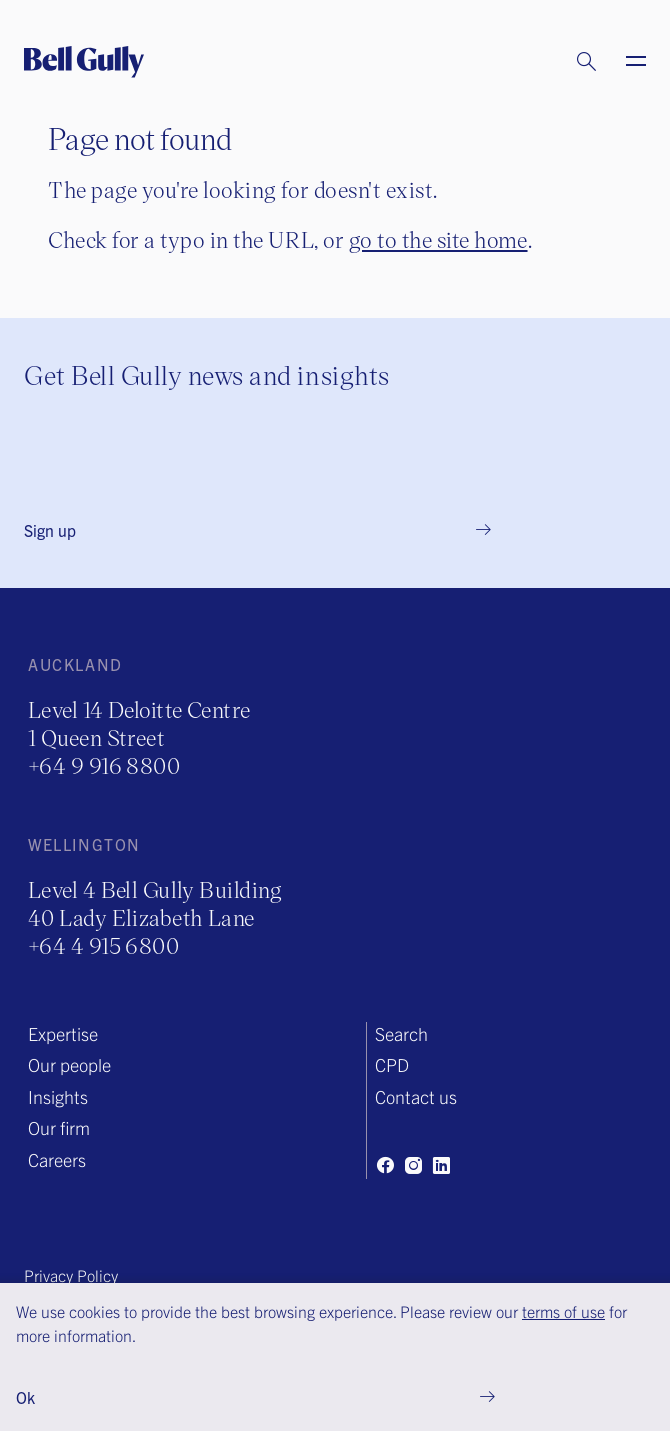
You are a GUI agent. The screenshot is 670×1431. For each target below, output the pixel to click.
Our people (69, 1064)
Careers (57, 1159)
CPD (392, 1064)
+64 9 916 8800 (104, 765)
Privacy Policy (71, 1275)
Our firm (59, 1127)
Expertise (63, 1033)
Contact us (416, 1096)
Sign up (50, 530)
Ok (25, 1397)
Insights (58, 1096)
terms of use (563, 1311)
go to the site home (438, 239)
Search (401, 1033)
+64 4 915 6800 (103, 945)
